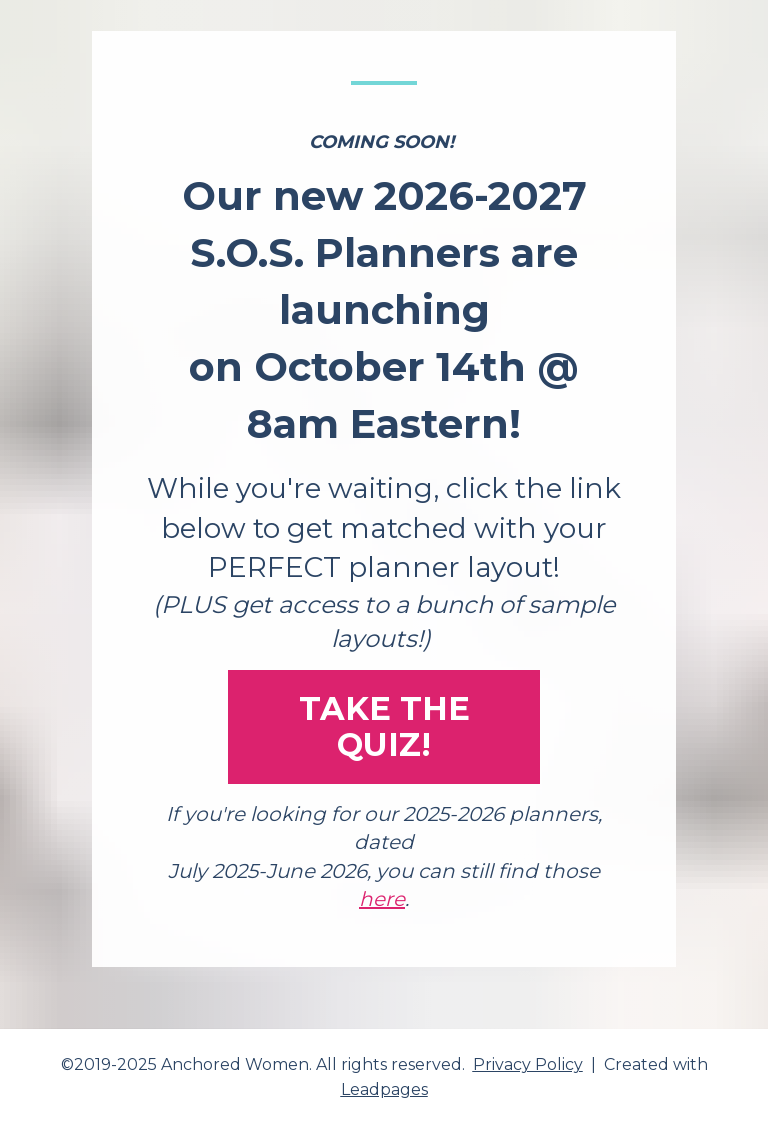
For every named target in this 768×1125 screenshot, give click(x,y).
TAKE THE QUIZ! (384, 726)
